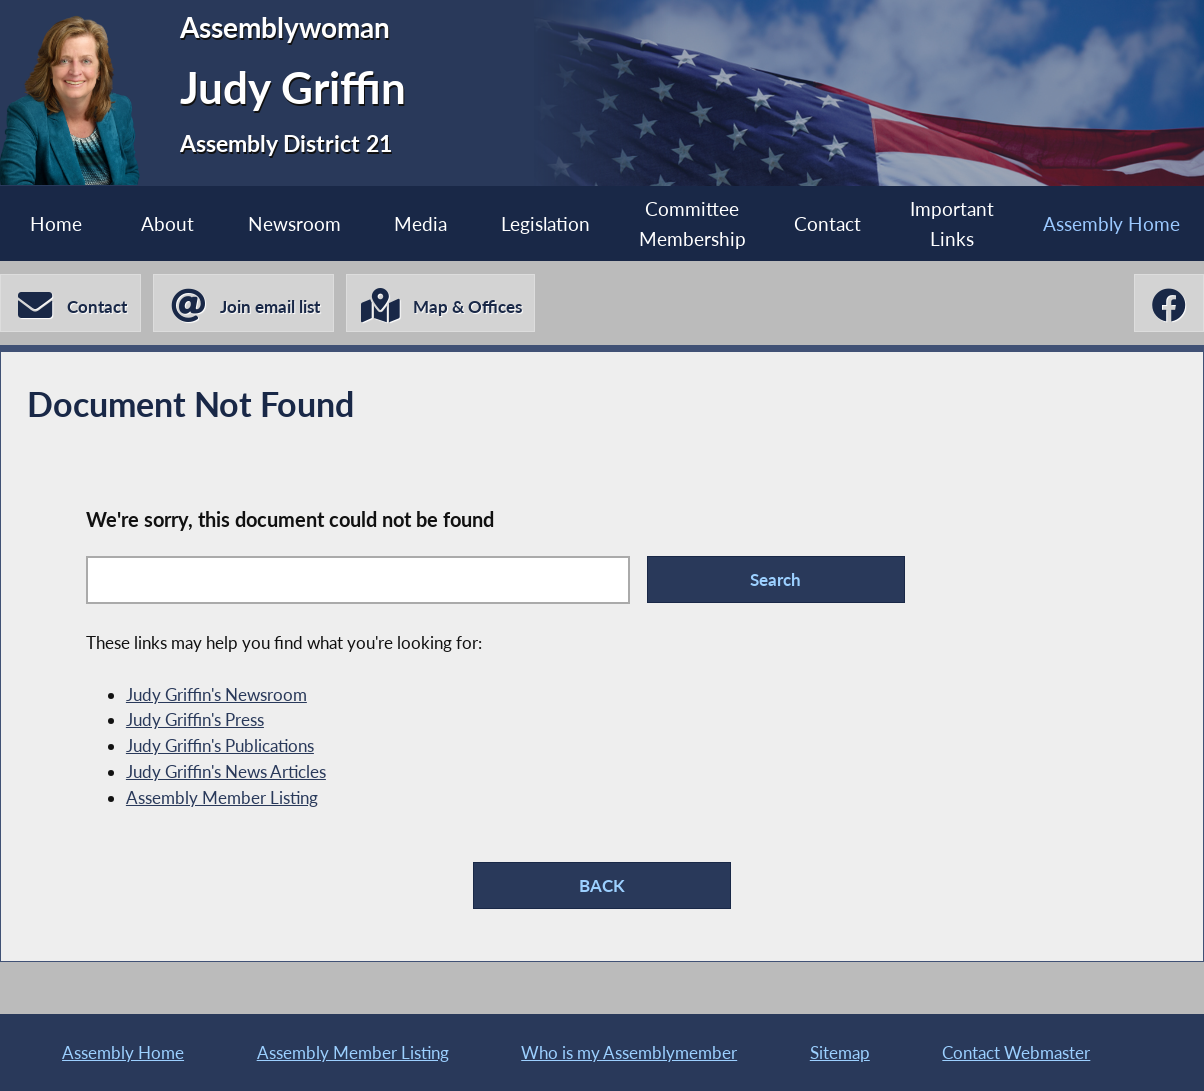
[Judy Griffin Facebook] (1168, 303)
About (167, 223)
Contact (827, 223)
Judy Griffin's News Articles (226, 771)
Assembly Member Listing (222, 797)
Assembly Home (1111, 223)
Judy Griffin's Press (195, 719)
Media (420, 223)
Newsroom (294, 223)
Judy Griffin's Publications (220, 745)
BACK (602, 885)
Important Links (952, 224)
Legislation (545, 223)
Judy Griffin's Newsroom (216, 694)
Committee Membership (692, 224)
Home (56, 223)
